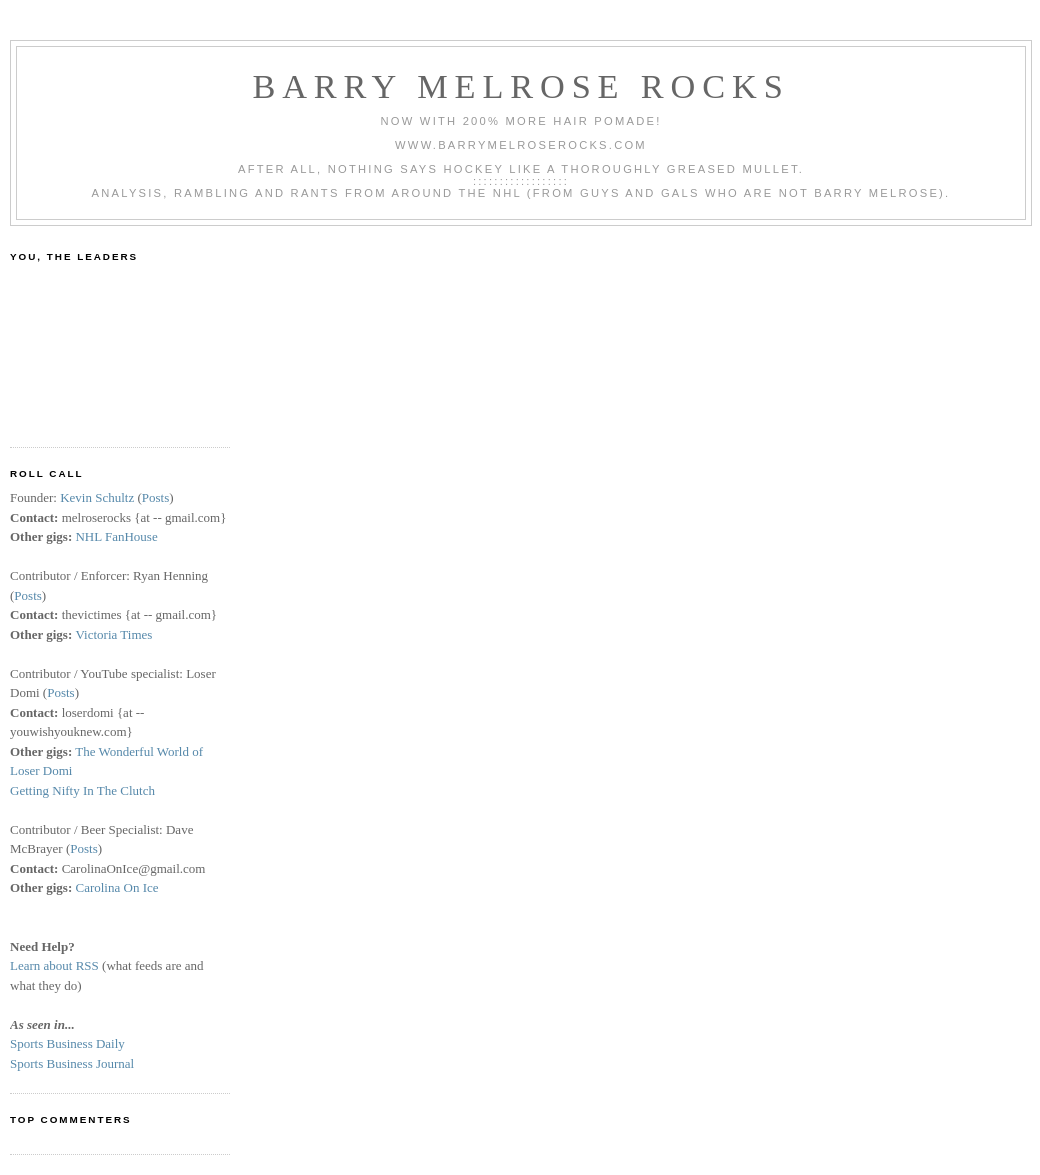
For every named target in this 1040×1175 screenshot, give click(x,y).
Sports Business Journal (72, 1063)
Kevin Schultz (97, 497)
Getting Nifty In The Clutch (82, 790)
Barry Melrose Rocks (520, 86)
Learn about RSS (54, 965)
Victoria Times (113, 634)
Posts (155, 497)
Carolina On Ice (116, 887)
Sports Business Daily (67, 1043)
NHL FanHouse (116, 536)
